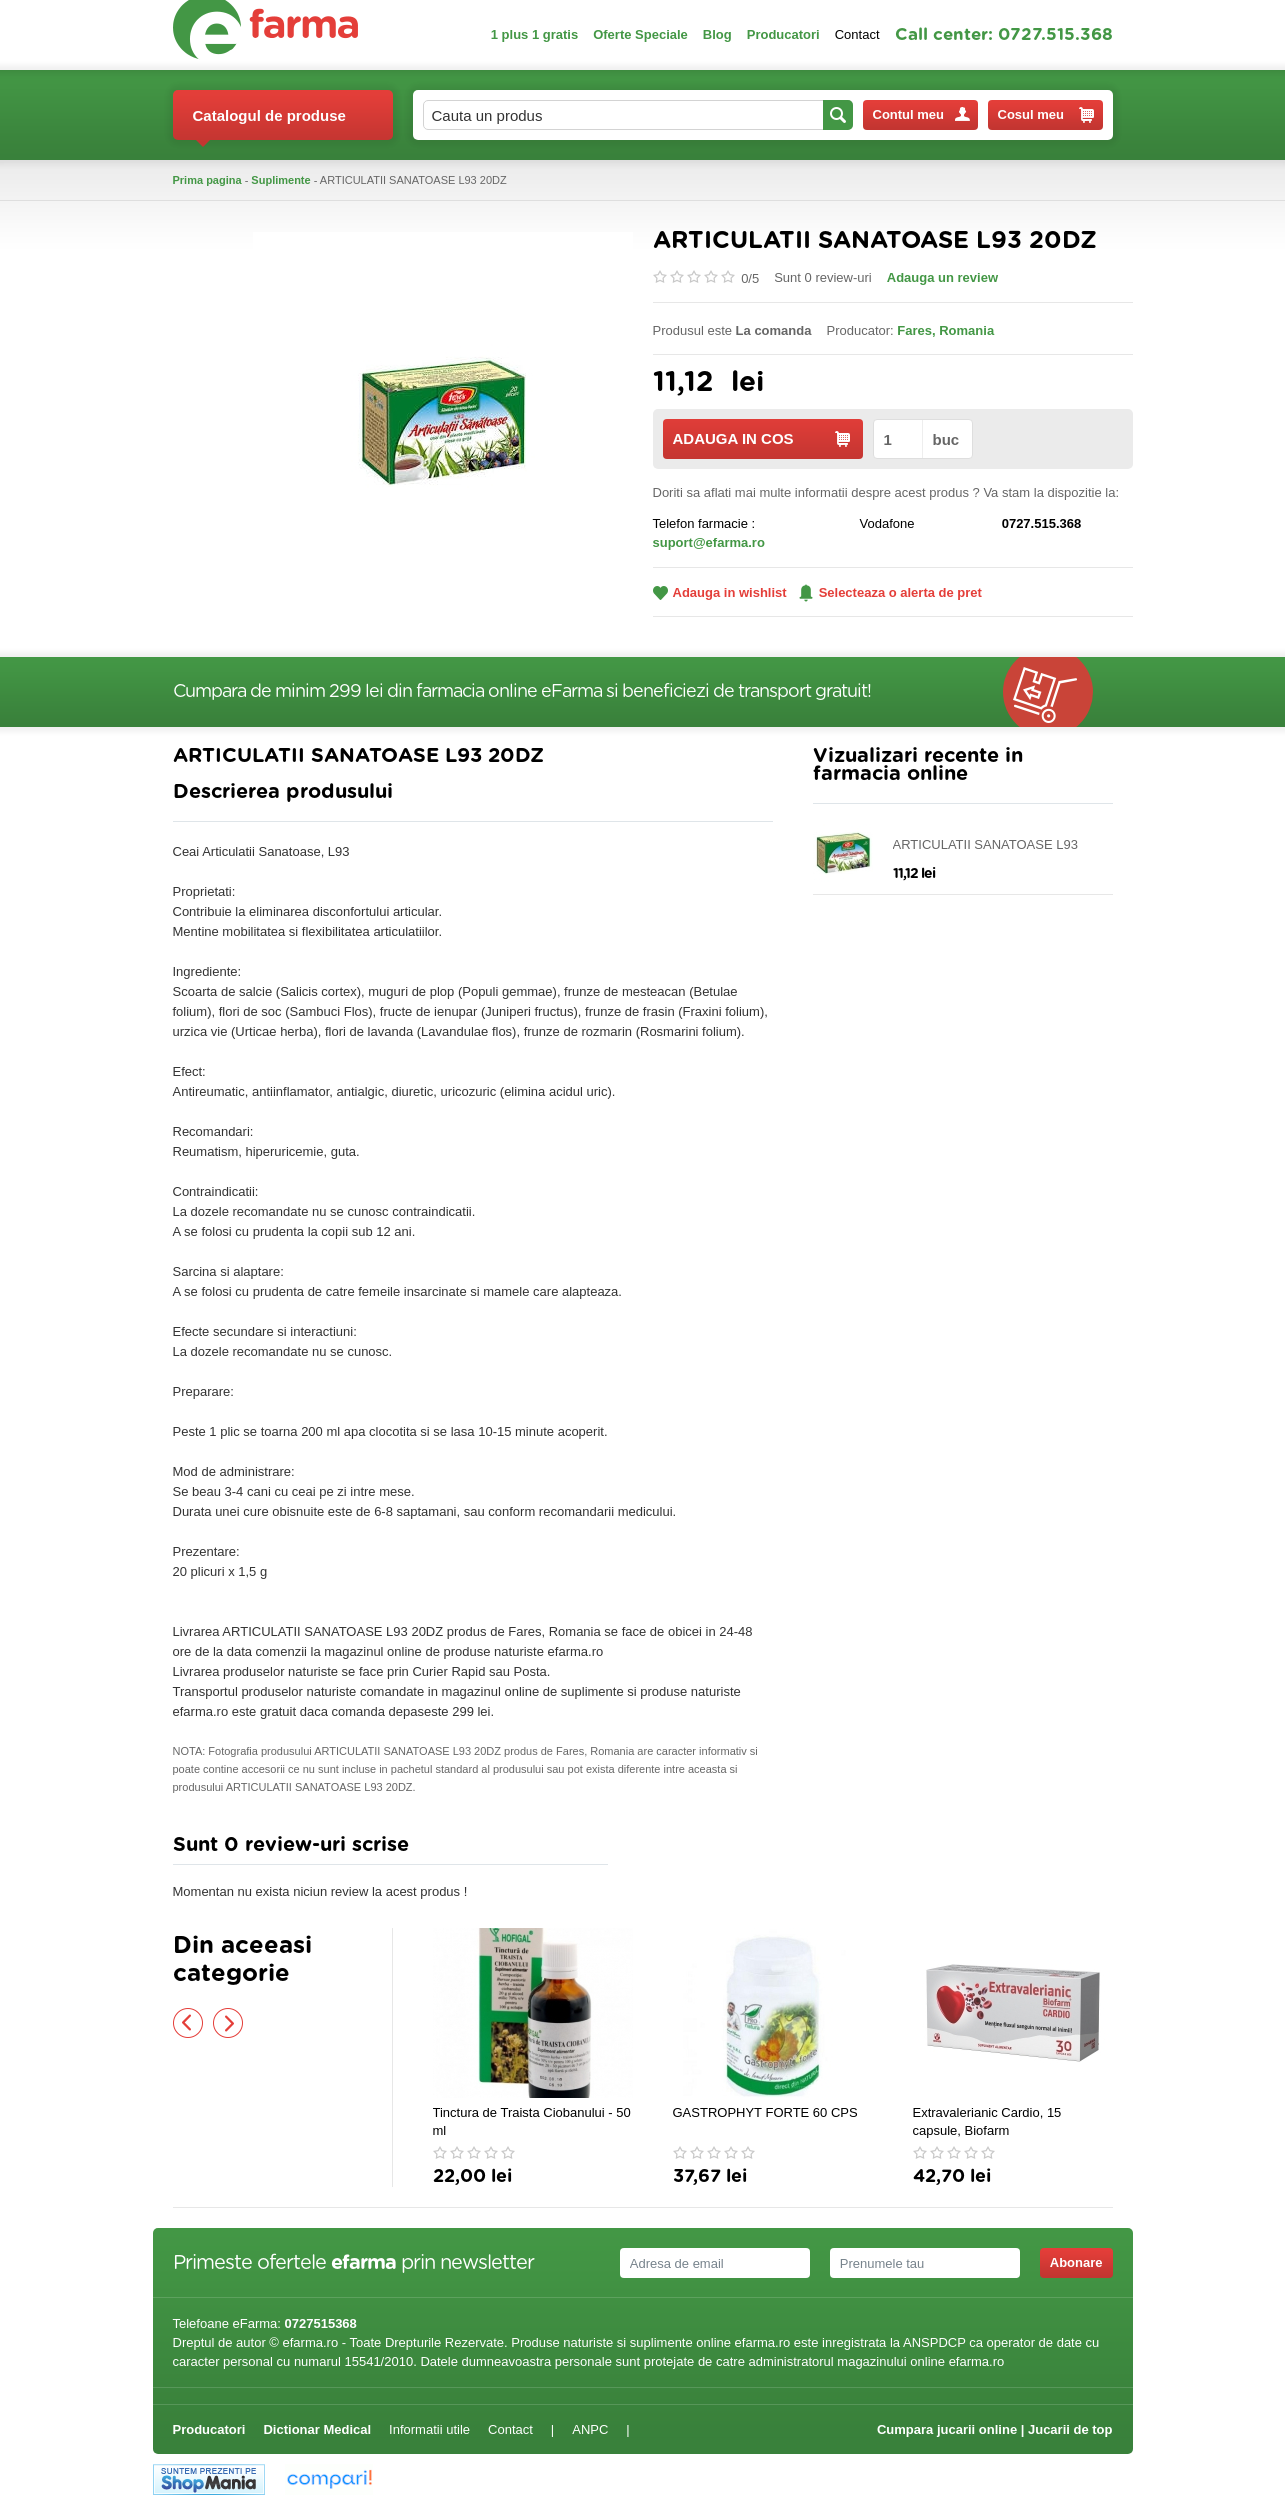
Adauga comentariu (701, 1849)
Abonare (1076, 2262)
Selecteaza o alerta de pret (890, 593)
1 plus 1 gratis (534, 34)
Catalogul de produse (269, 123)
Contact (857, 34)
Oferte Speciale (640, 34)
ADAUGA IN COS (761, 438)
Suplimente (280, 180)
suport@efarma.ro (709, 542)
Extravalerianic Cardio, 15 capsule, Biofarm (987, 2121)
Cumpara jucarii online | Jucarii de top (995, 2429)
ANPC (590, 2429)
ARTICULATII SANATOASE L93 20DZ (985, 845)
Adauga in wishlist (720, 592)
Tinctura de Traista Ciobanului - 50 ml (532, 2121)
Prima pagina (207, 180)
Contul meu (921, 114)
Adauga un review (942, 277)
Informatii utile (429, 2429)
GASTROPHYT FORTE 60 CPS (765, 2112)
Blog (717, 34)
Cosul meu (1046, 115)
